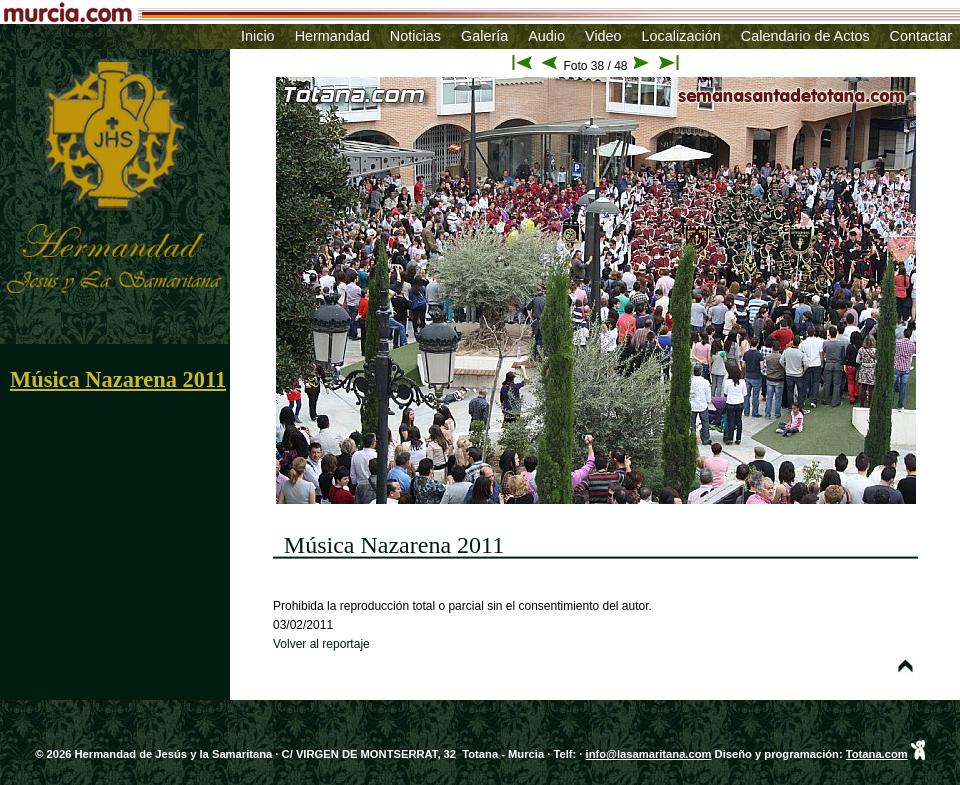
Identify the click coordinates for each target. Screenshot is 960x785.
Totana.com (877, 754)
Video (603, 36)
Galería (484, 36)
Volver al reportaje (321, 644)
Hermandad (332, 36)
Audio (546, 36)
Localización (681, 36)
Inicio (258, 36)
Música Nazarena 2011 (118, 379)
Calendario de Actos (805, 36)
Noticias (415, 36)
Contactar (921, 36)
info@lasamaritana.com (649, 754)
